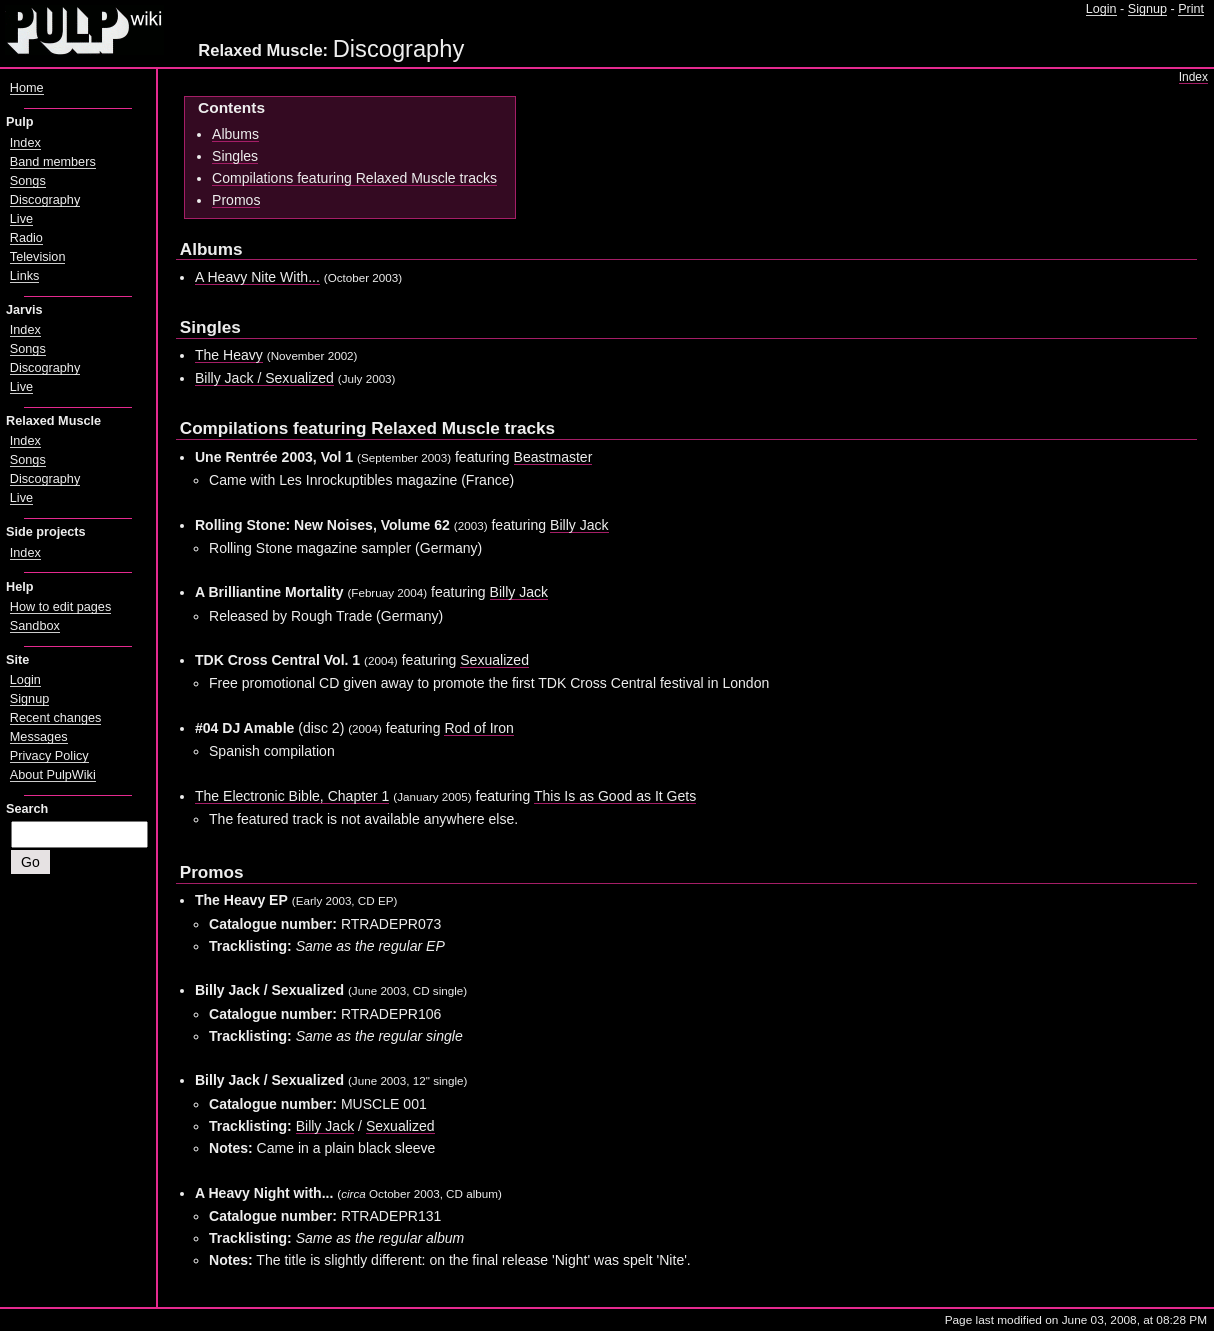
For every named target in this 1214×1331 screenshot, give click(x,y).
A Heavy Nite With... (257, 277)
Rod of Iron (479, 728)
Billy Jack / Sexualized (264, 378)
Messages (39, 737)
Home (27, 88)
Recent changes (56, 718)
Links (25, 276)
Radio (26, 238)
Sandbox (35, 626)
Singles (235, 156)
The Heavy (229, 355)
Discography (45, 200)
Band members (53, 162)
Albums (235, 134)
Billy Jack (579, 525)
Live (21, 219)
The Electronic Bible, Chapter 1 (292, 796)
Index (1193, 77)
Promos (236, 200)
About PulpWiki (53, 775)
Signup (1147, 9)
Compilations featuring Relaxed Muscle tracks (354, 178)
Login (1101, 9)
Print (1191, 9)
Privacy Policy (49, 756)
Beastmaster (553, 457)
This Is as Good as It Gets (615, 796)
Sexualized (494, 660)
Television (38, 257)
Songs (28, 181)
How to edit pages (60, 607)
